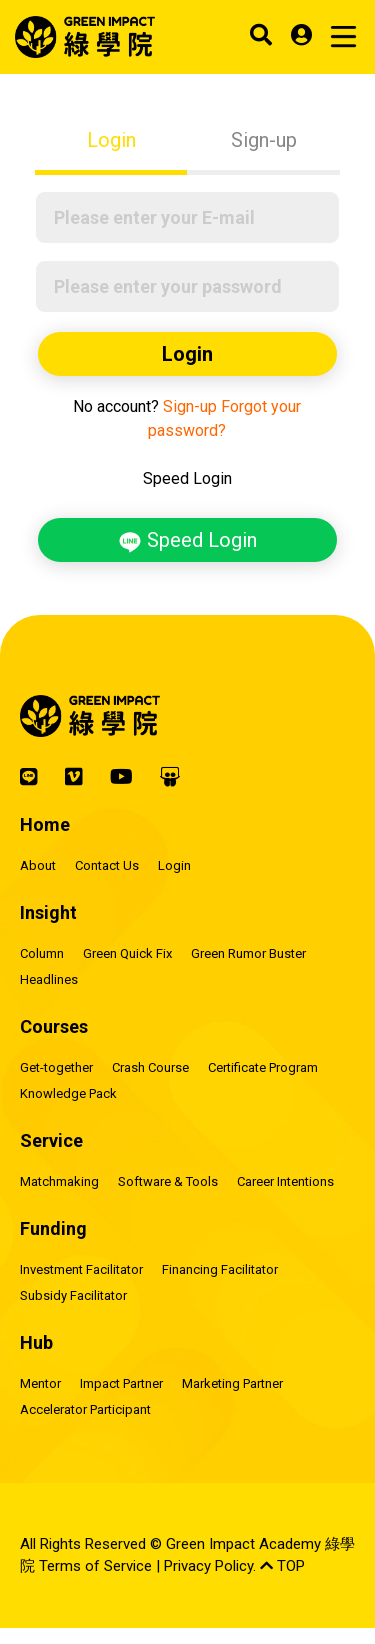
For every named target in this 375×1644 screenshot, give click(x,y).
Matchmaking (59, 1181)
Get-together (56, 1067)
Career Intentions (285, 1181)
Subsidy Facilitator (73, 1295)
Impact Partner (121, 1383)
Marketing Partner (232, 1383)
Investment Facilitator (81, 1269)
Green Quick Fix (127, 953)
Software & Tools (168, 1181)
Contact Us (107, 865)
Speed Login (187, 541)
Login (111, 140)
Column (42, 953)
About (38, 865)
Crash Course (150, 1067)
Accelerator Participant (85, 1409)
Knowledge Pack (68, 1093)
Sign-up (264, 140)
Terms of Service (95, 1566)
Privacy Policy (208, 1566)
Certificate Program (263, 1067)
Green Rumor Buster (248, 953)
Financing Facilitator (220, 1269)
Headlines (49, 979)
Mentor (40, 1383)
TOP (282, 1566)
